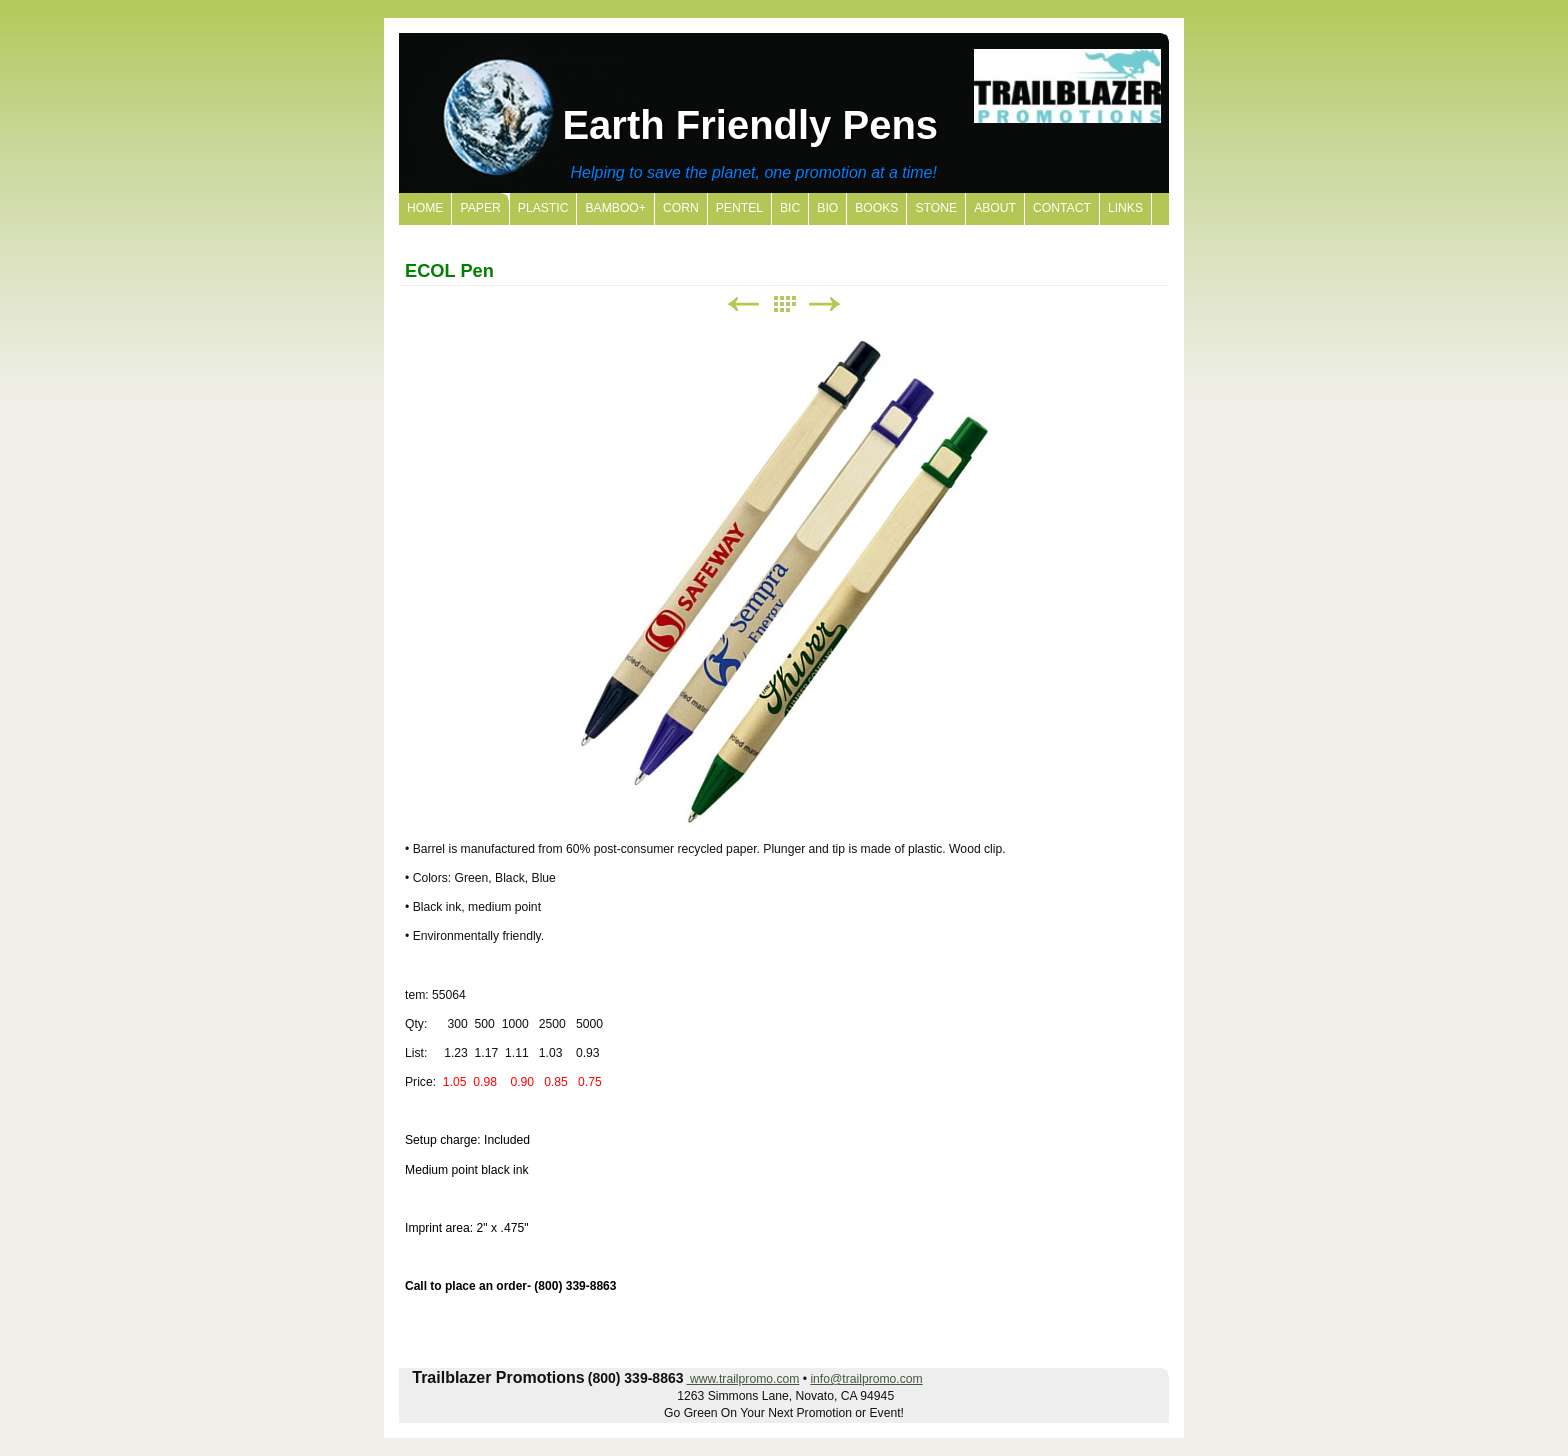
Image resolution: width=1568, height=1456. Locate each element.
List (784, 304)
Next (825, 304)
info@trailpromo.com (866, 1379)
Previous (743, 304)
